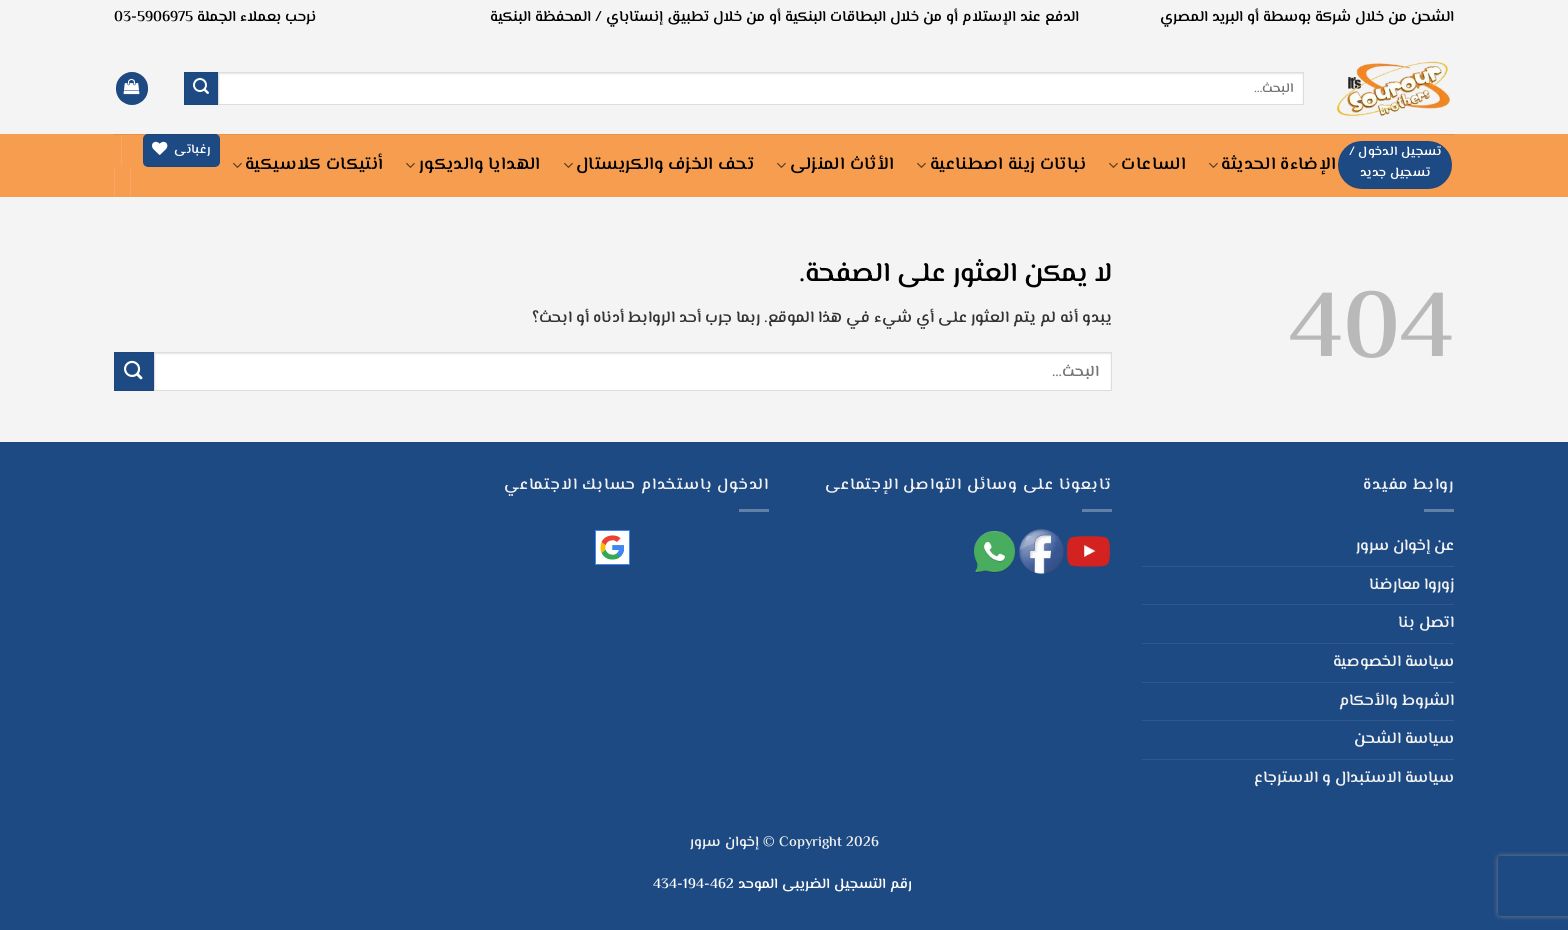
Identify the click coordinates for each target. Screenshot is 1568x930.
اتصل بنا (1426, 623)
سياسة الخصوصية (1393, 662)
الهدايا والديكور (472, 165)
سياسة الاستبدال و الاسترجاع (1354, 778)
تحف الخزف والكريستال (659, 165)
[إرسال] (201, 89)
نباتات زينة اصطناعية (1001, 165)
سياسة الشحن (1404, 739)
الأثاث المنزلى (835, 165)
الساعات (1147, 165)
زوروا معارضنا (1411, 585)
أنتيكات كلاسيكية (308, 165)
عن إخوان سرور (1405, 546)
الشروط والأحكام (1396, 701)
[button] (132, 88)
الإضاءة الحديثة (1272, 165)
